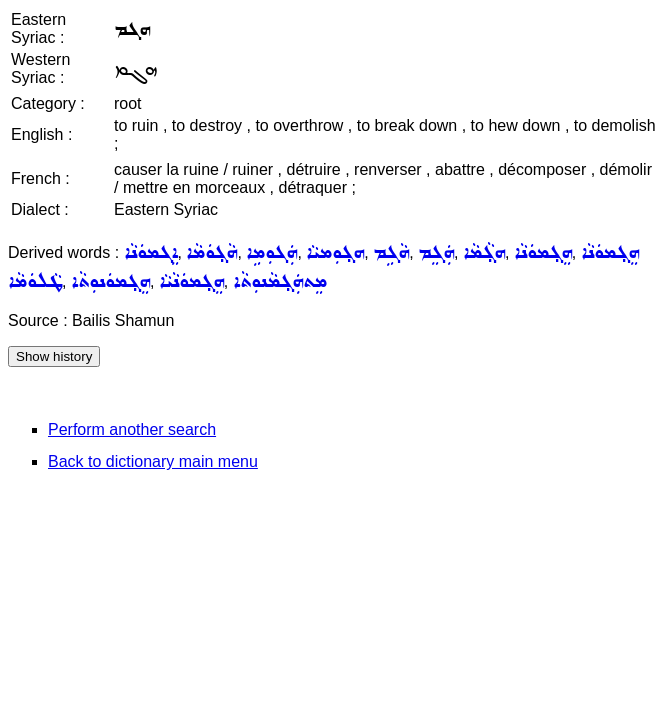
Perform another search (132, 429)
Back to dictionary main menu (153, 461)
